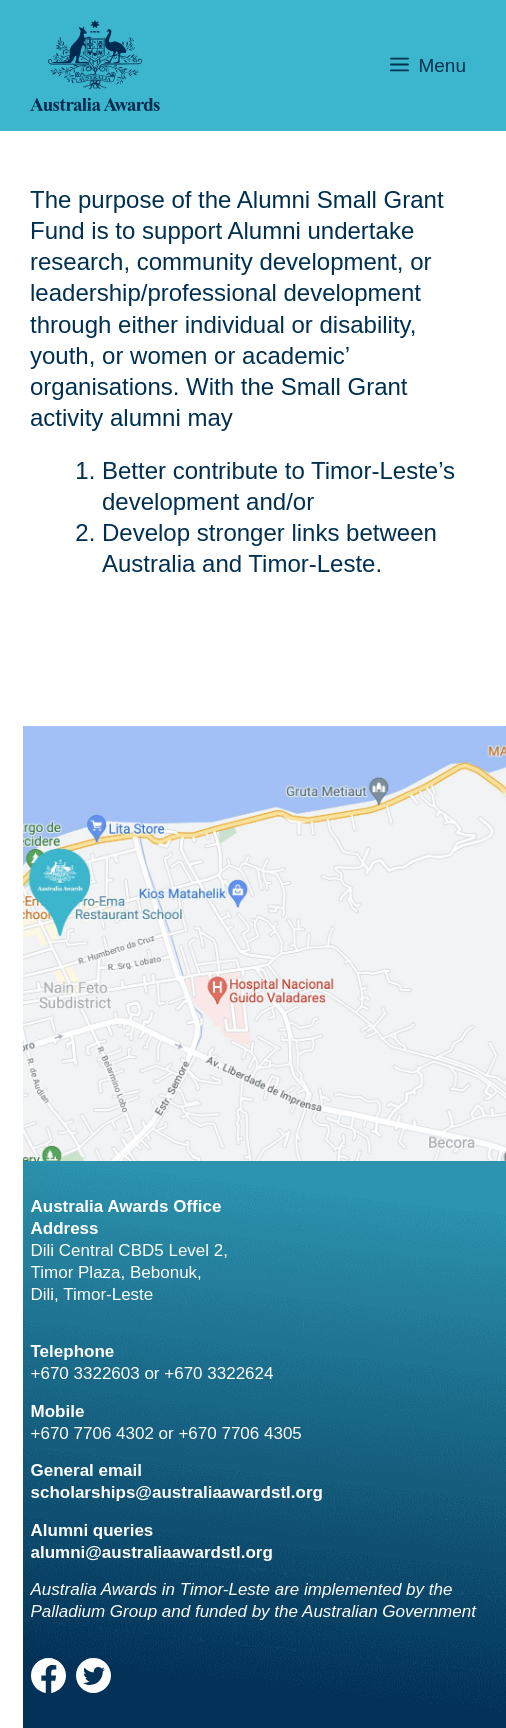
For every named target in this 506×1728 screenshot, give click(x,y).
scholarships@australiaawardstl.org (177, 1492)
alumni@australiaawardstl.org (152, 1552)
